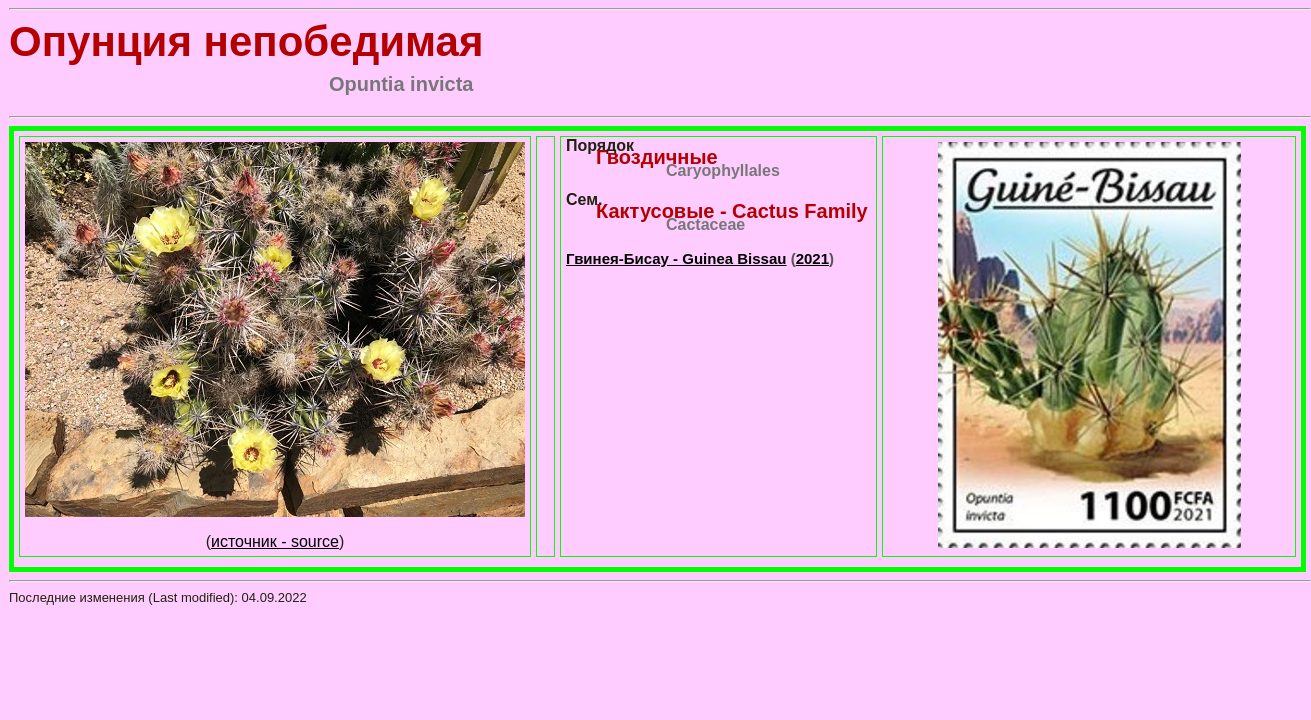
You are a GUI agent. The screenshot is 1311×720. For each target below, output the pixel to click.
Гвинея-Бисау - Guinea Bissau (676, 258)
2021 (812, 258)
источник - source (275, 541)
